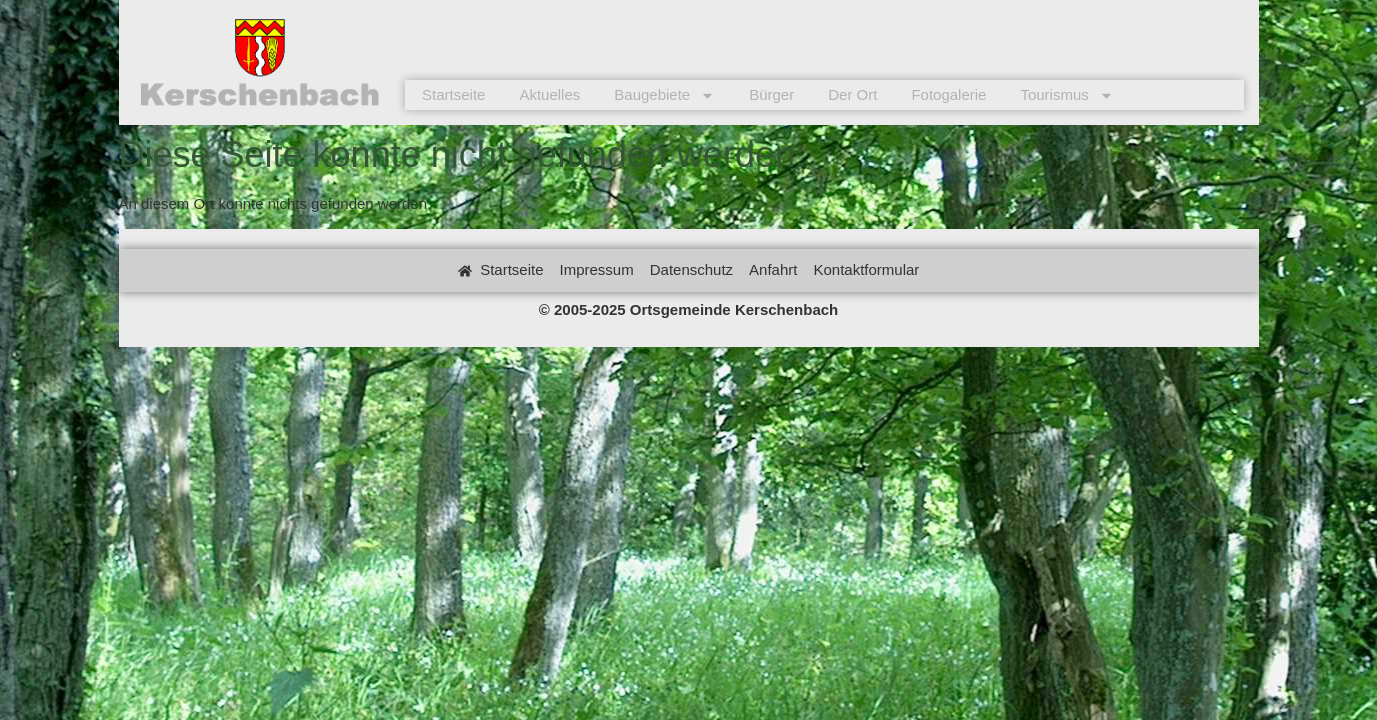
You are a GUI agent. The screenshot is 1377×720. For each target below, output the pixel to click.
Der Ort (852, 94)
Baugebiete (664, 95)
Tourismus (1066, 95)
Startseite (453, 94)
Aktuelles (549, 94)
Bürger (771, 94)
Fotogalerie (948, 94)
